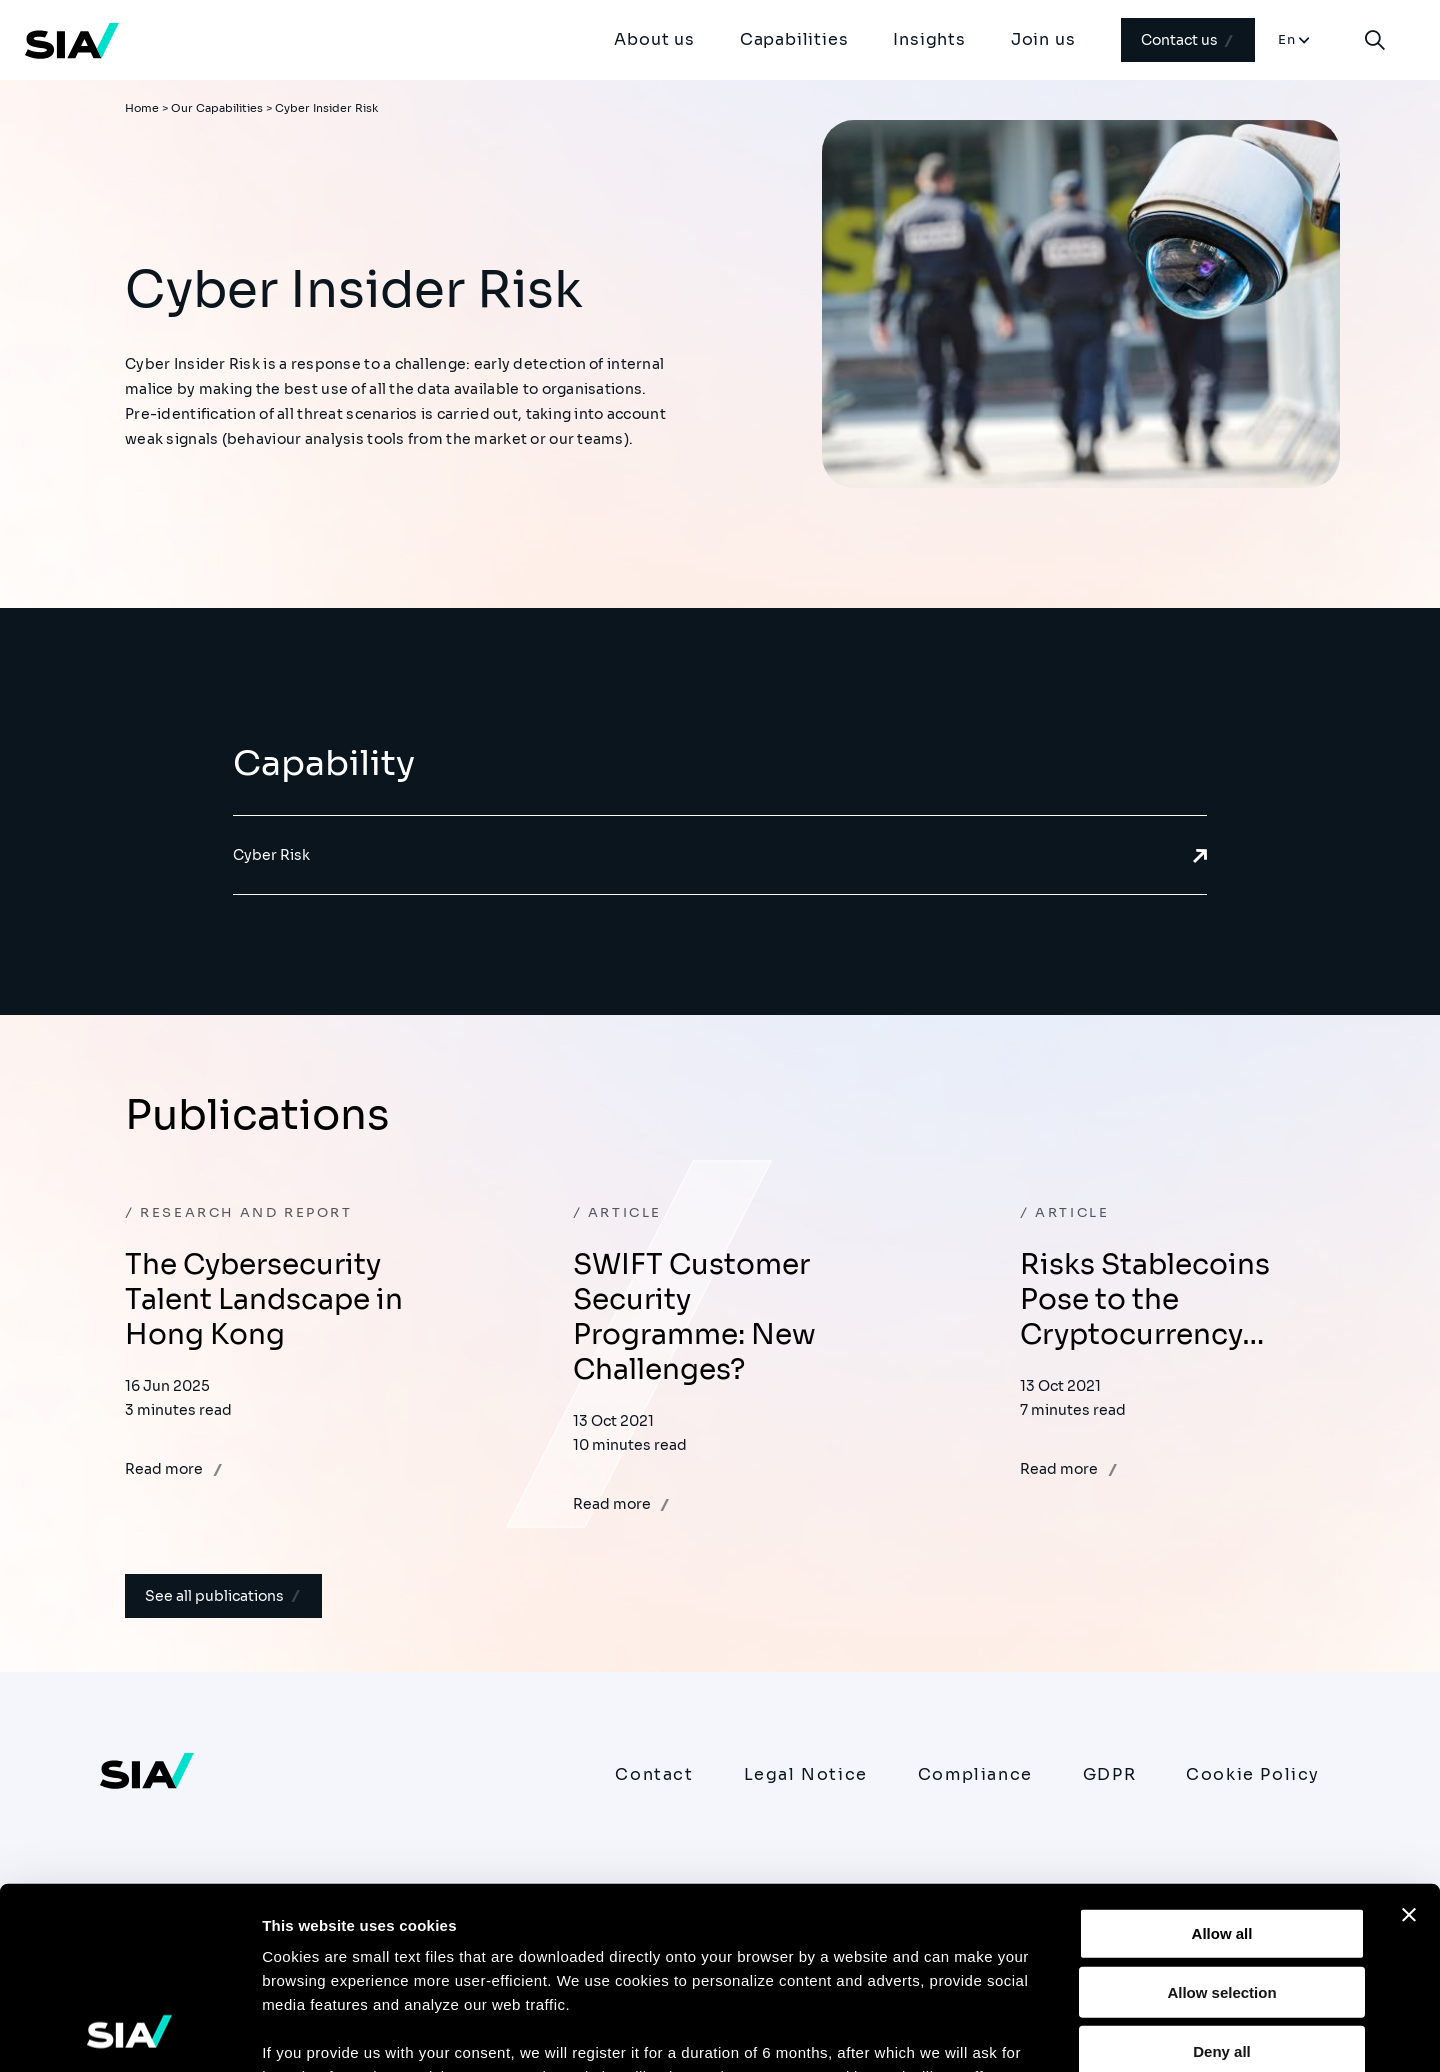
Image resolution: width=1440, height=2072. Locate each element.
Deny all (1222, 1880)
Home (142, 108)
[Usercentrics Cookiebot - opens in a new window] (129, 2033)
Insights (929, 39)
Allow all (1222, 1763)
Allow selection (1221, 1821)
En (1287, 39)
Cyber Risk (720, 855)
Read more (174, 1469)
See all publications (223, 1596)
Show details (1049, 2032)
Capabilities (794, 39)
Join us (1043, 39)
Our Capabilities (217, 108)
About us (654, 39)
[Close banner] (1409, 1745)
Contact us (1188, 40)
